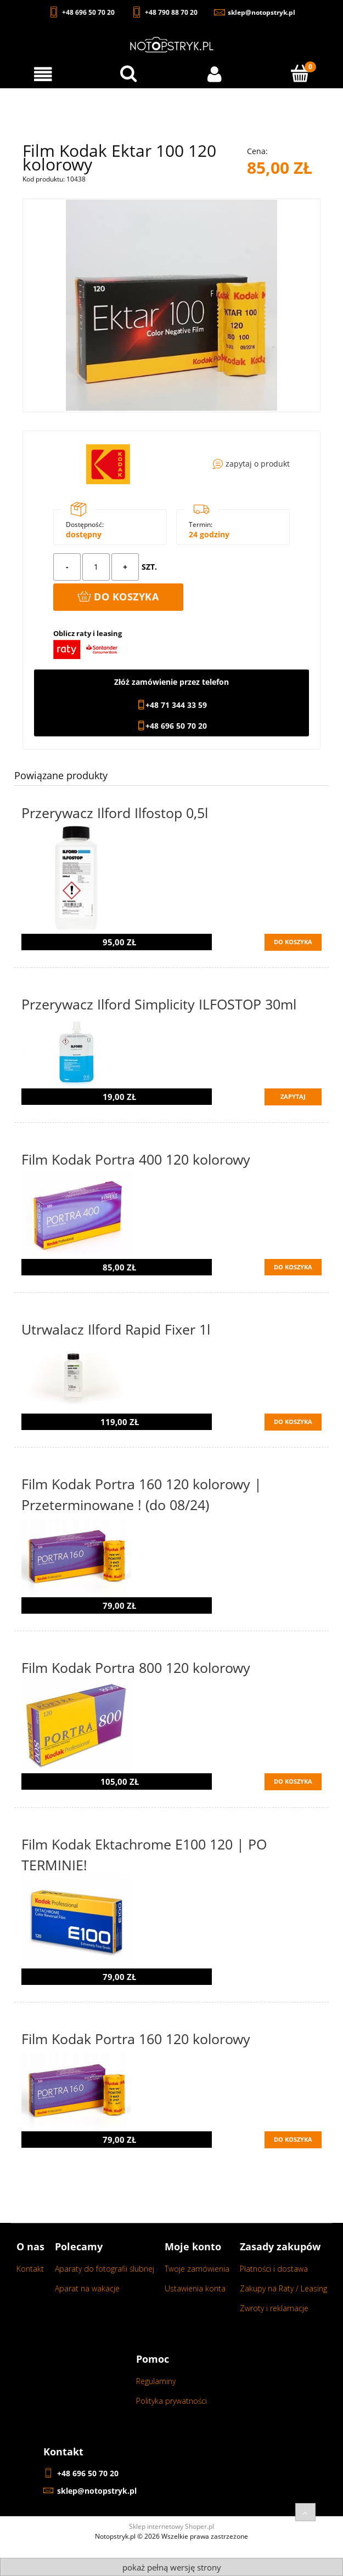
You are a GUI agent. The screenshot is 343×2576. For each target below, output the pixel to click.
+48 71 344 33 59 (176, 705)
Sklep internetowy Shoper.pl (171, 2526)
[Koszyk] (300, 73)
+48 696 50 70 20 (176, 726)
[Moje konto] (214, 74)
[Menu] (43, 74)
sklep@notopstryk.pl (97, 2491)
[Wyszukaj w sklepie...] (128, 73)
